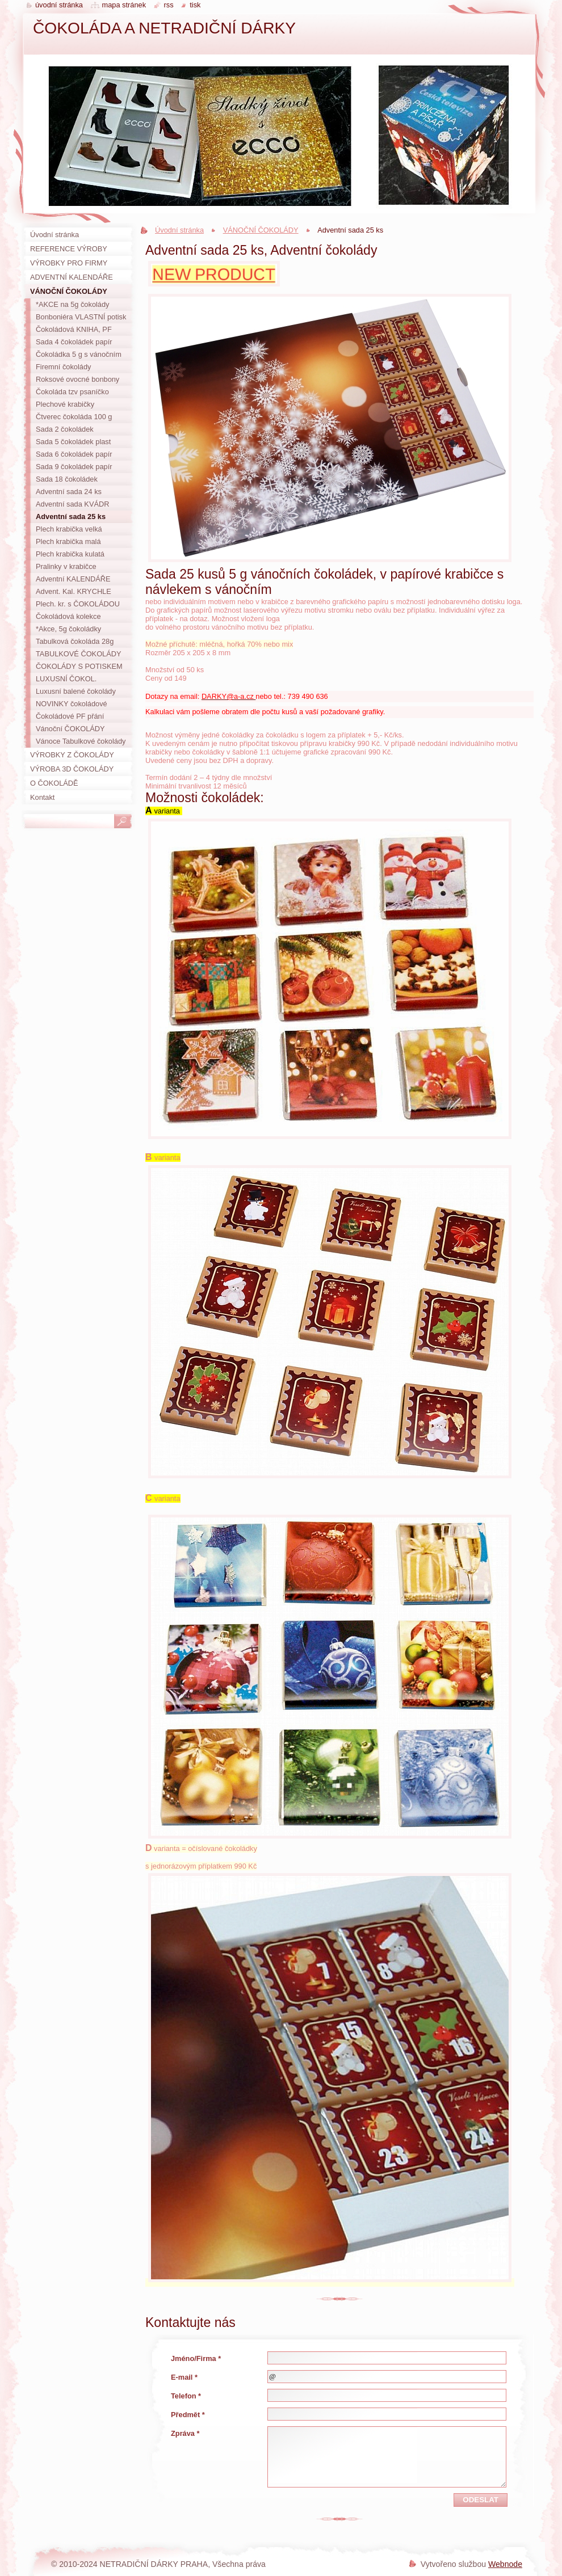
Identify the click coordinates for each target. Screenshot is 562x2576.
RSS (169, 5)
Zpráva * (185, 2433)
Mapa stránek (124, 5)
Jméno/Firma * (196, 2358)
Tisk (195, 5)
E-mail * (184, 2377)
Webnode (505, 2564)
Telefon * (186, 2396)
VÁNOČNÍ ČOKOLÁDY (261, 230)
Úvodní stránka (179, 230)
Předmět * (188, 2414)
